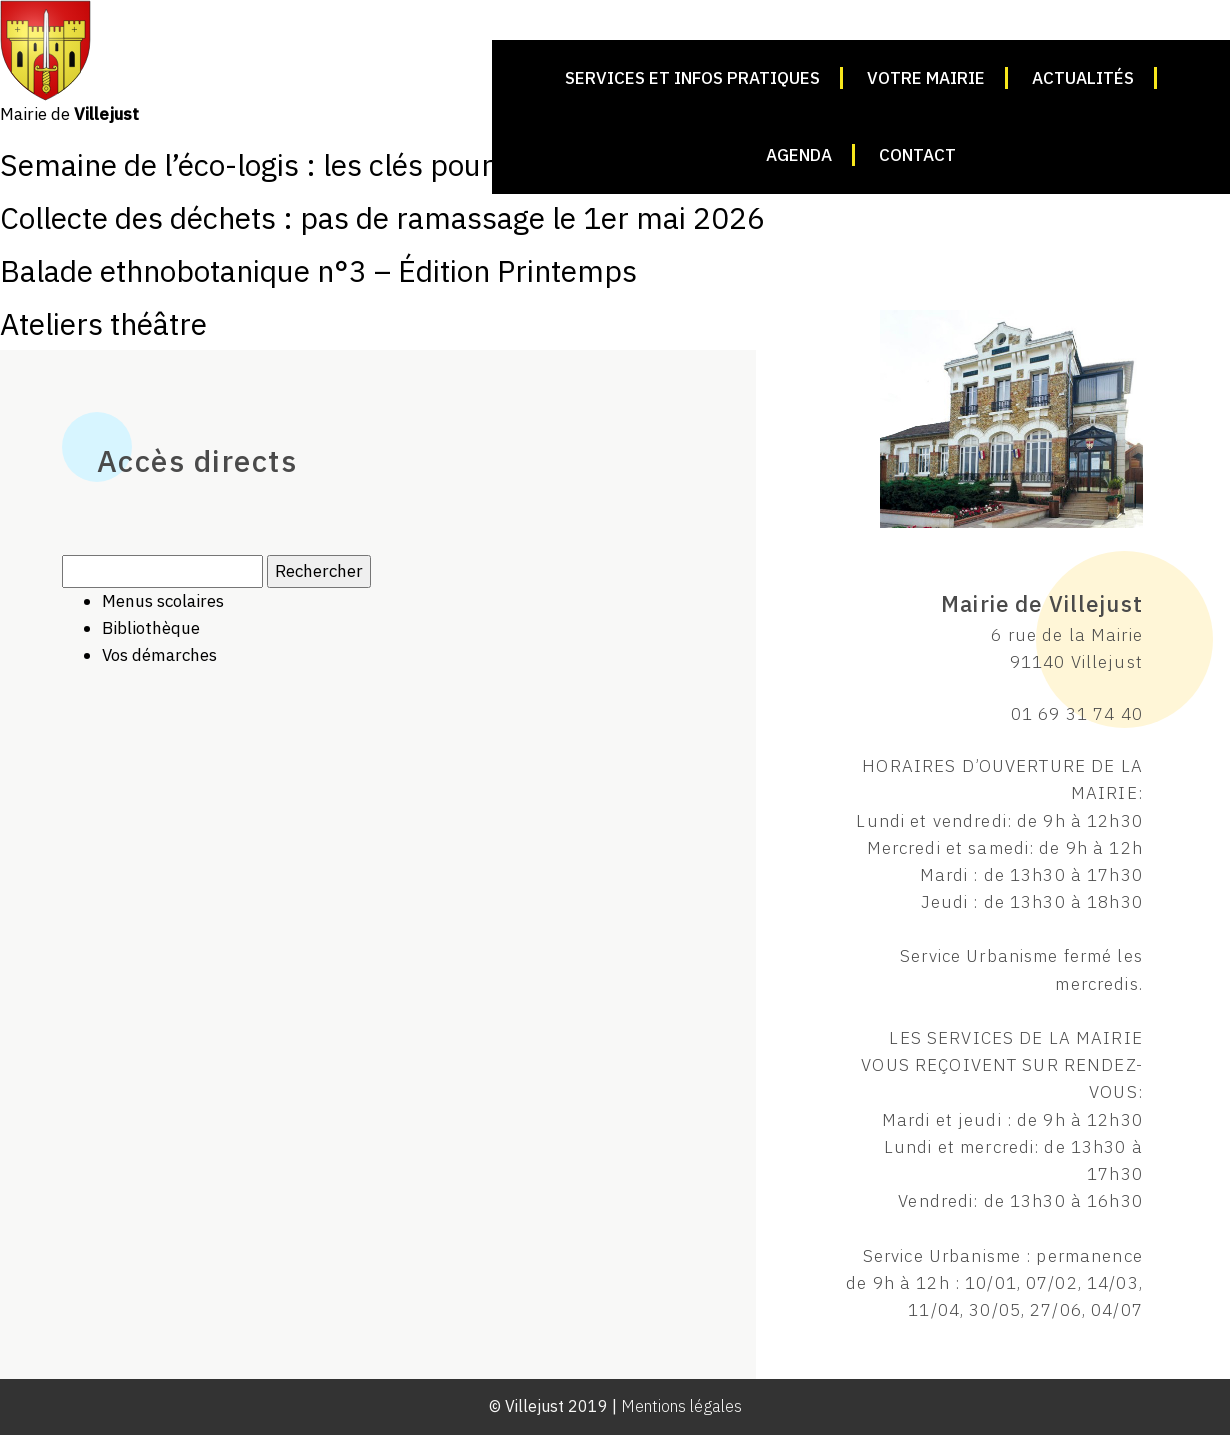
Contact (917, 155)
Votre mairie (926, 78)
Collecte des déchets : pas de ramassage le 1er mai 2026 (382, 217)
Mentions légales (681, 1406)
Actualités (1083, 78)
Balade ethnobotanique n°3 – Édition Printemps (318, 270)
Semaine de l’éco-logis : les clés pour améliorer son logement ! (416, 164)
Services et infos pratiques (692, 78)
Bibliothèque (151, 628)
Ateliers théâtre (103, 323)
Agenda (799, 155)
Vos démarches (159, 655)
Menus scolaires (163, 601)
